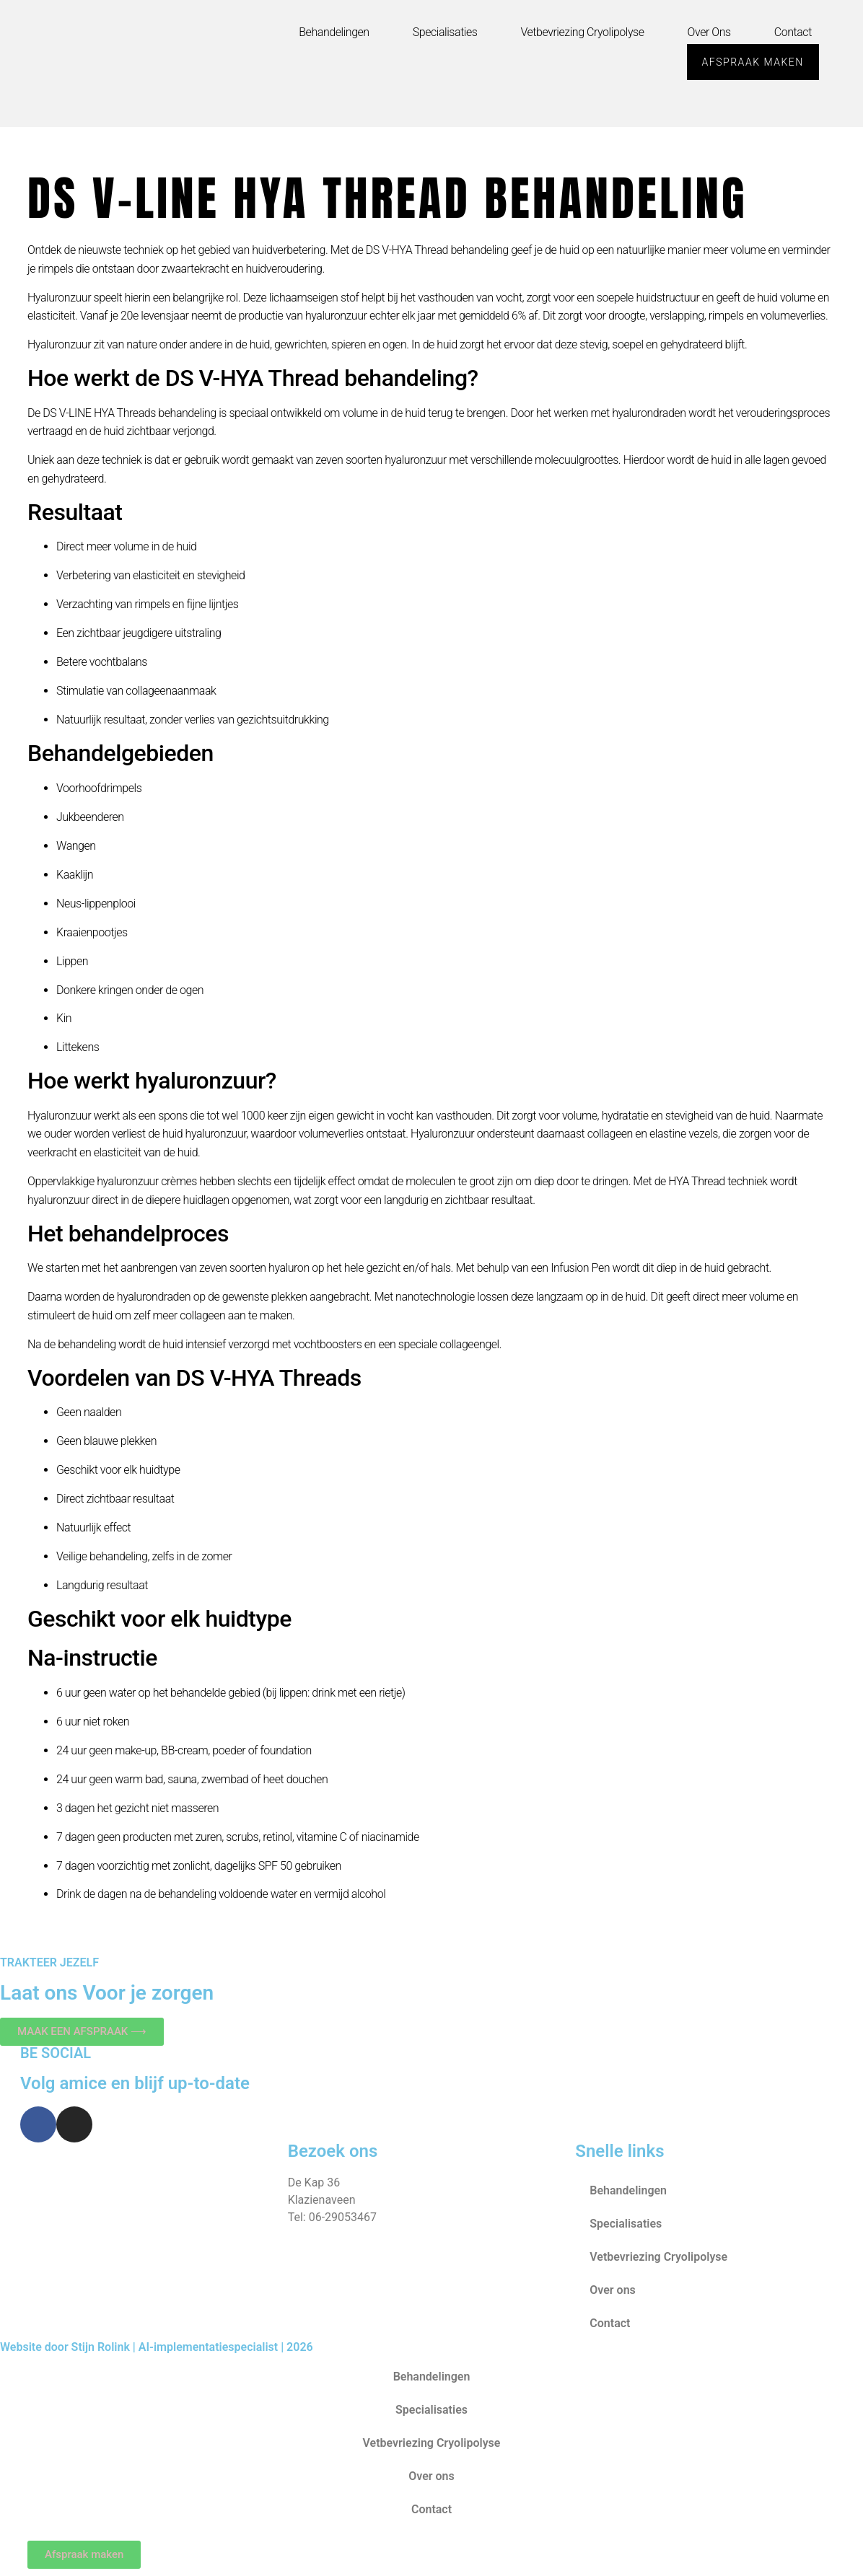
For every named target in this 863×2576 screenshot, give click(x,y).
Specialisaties (445, 32)
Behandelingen (334, 32)
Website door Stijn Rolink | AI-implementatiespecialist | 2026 (156, 2347)
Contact (793, 32)
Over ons (709, 32)
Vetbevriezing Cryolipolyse (582, 32)
